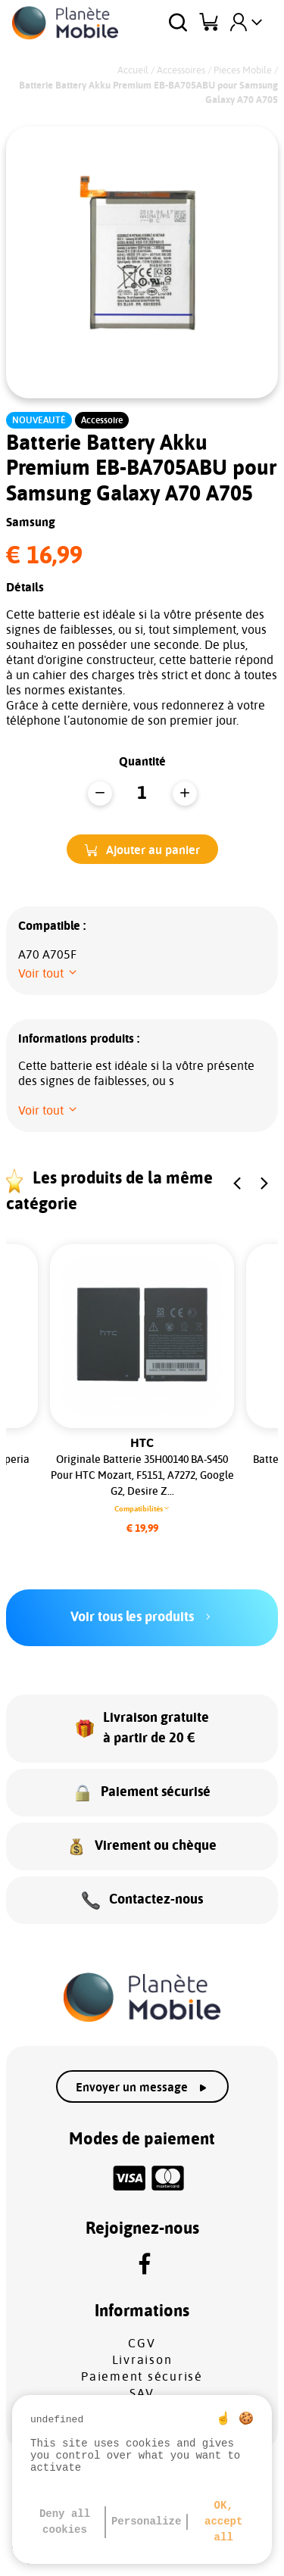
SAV (142, 2393)
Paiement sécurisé (142, 2377)
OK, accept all (223, 2521)
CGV (141, 2343)
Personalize (146, 2521)
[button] (142, 849)
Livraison (142, 2360)
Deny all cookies (64, 2522)
